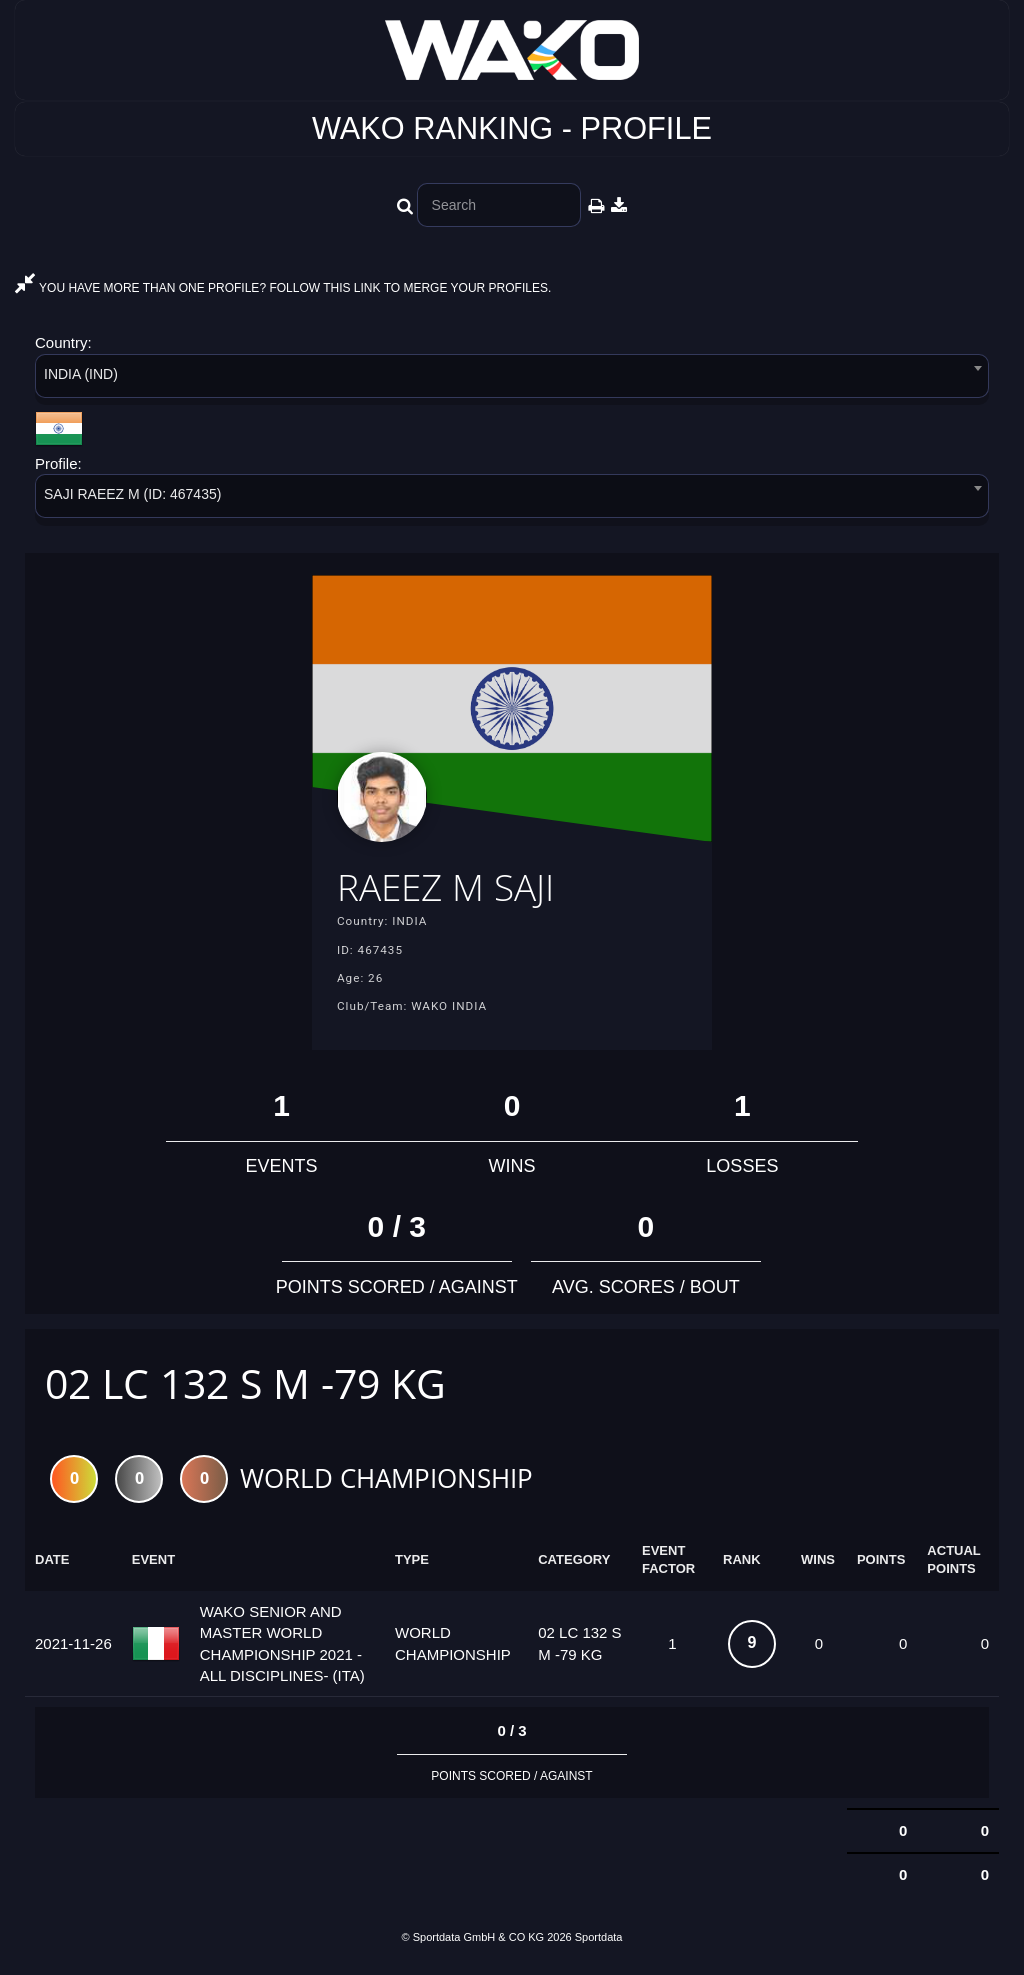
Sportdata (599, 1941)
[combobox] (512, 379)
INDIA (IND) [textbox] (81, 374)
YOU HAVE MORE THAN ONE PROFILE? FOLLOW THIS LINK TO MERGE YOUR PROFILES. (283, 288)
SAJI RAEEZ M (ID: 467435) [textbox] (132, 494)
